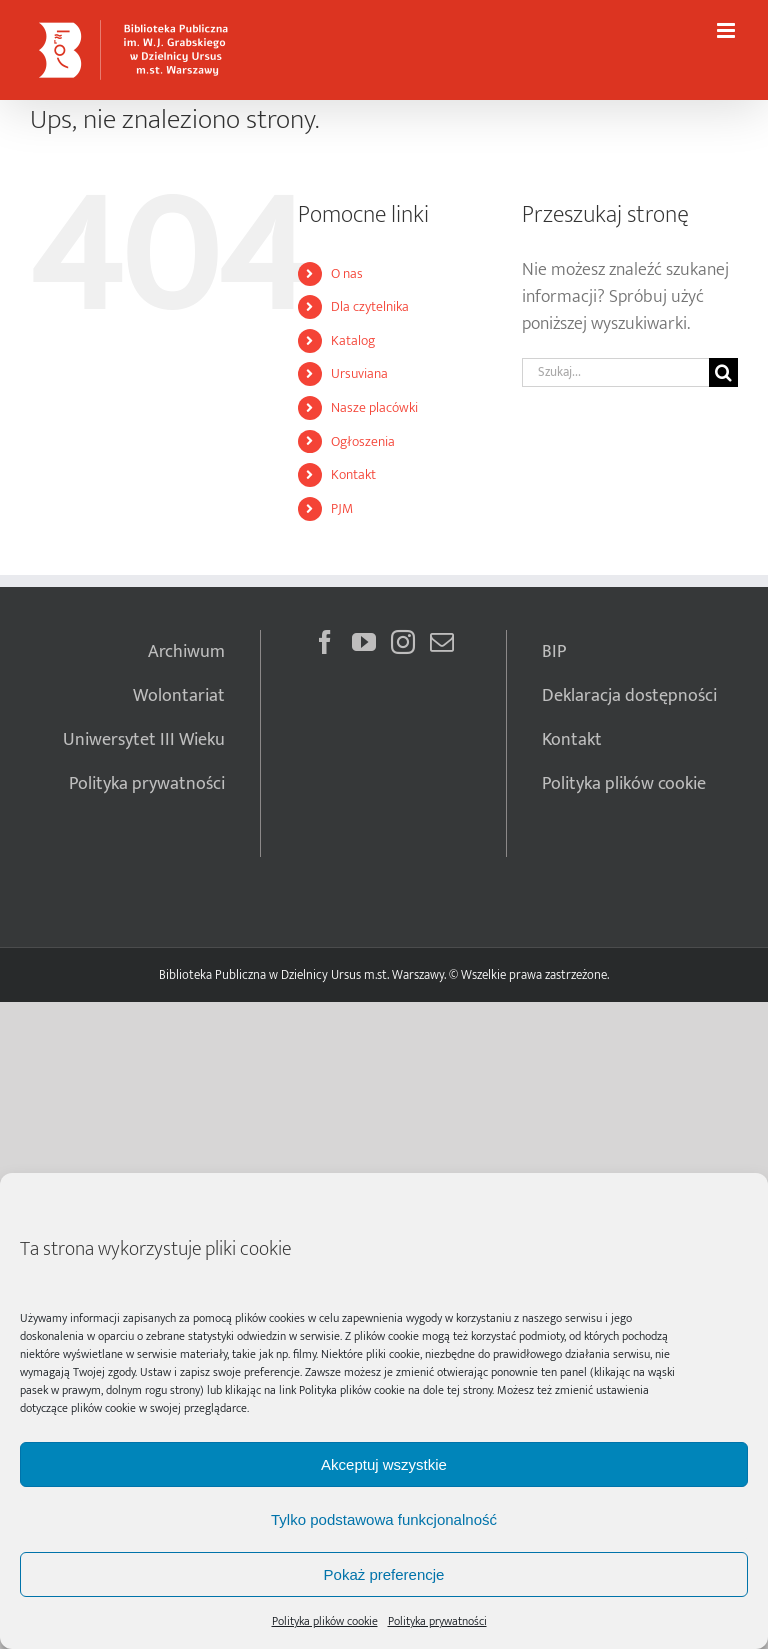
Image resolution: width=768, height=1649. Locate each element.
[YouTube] (364, 642)
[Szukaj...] (615, 372)
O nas (347, 273)
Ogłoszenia (363, 441)
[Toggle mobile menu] (727, 30)
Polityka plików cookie (352, 1390)
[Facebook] (325, 642)
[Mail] (442, 642)
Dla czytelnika (370, 306)
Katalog (353, 340)
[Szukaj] (723, 372)
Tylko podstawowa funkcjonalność (384, 1519)
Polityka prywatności (437, 1621)
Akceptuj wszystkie (384, 1464)
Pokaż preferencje (384, 1574)
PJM (342, 508)
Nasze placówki (374, 407)
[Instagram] (403, 642)
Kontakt (353, 474)
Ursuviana (359, 373)
